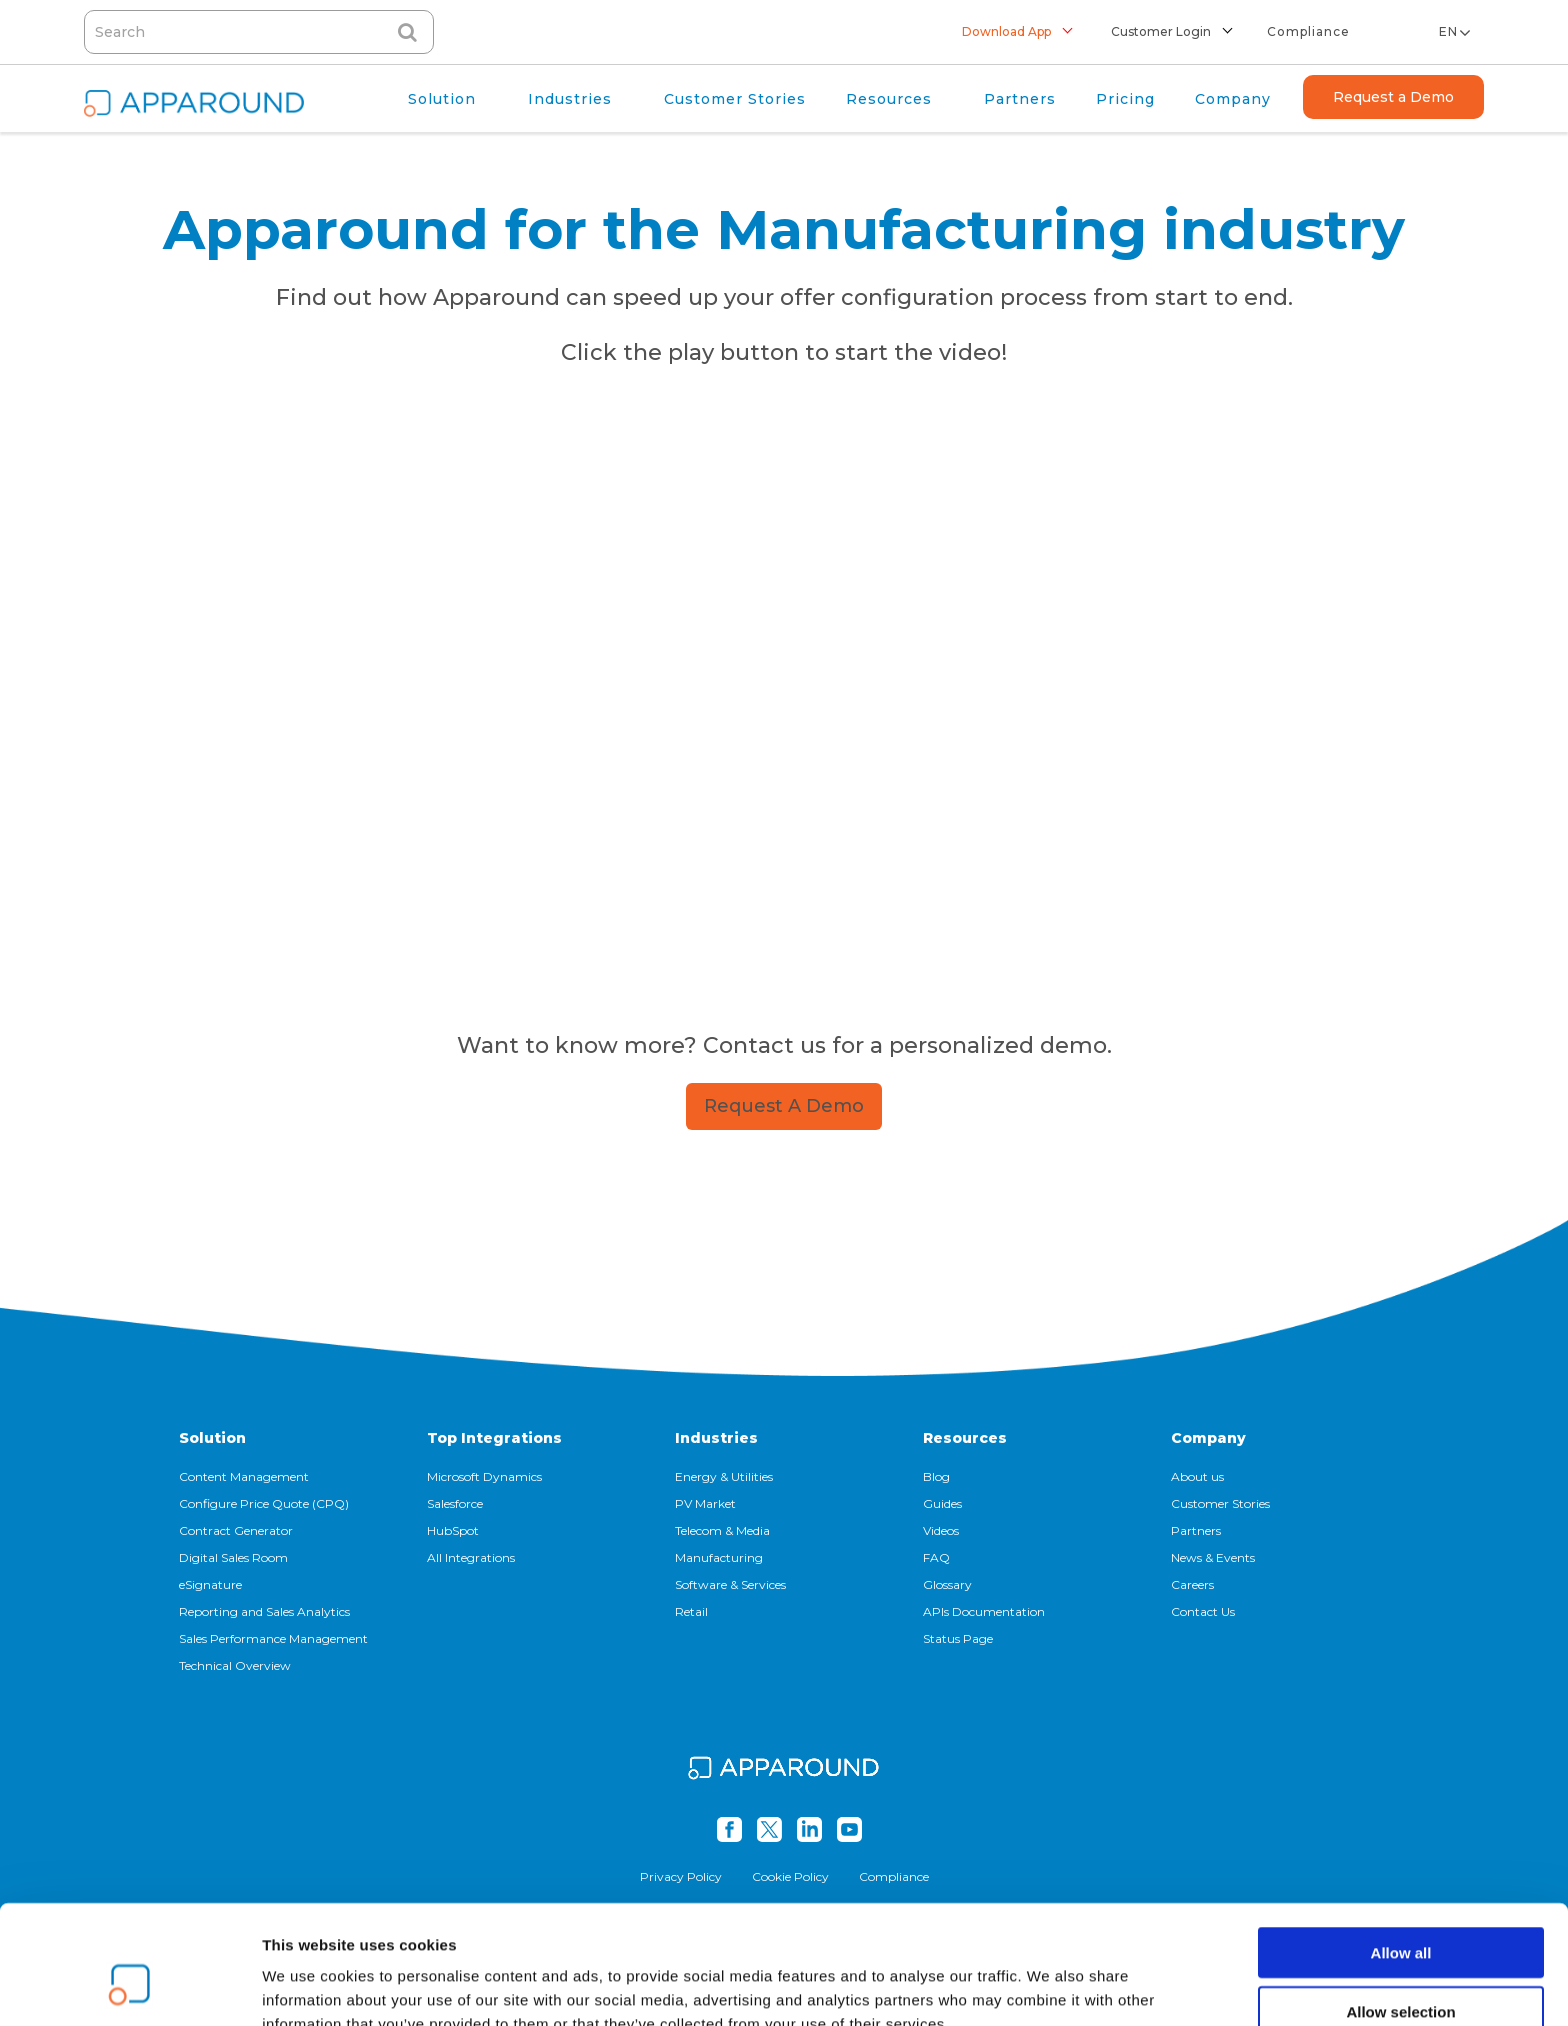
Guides (942, 1503)
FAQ (936, 1557)
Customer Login (1161, 31)
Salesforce (455, 1503)
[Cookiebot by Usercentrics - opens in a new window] (129, 1987)
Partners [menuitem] (1020, 99)
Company (1208, 1438)
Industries (716, 1438)
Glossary (947, 1584)
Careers (1192, 1584)
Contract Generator (236, 1530)
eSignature (210, 1584)
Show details (1049, 1986)
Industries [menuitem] (570, 99)
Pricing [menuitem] (1125, 99)
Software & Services (730, 1584)
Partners (1196, 1530)
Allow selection (1400, 1909)
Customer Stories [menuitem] (735, 99)
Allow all (1401, 1850)
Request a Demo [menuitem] (1393, 97)
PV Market (705, 1503)
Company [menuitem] (1233, 99)
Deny (1401, 1967)
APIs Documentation (984, 1611)
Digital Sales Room (233, 1557)
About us (1197, 1476)
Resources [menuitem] (889, 99)
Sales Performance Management (273, 1638)
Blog (936, 1476)
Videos (941, 1530)
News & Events (1213, 1557)
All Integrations (471, 1557)
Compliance (1308, 31)
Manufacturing (719, 1557)
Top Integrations (494, 1438)
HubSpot (453, 1530)
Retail (691, 1611)
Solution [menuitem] (442, 99)
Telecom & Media (722, 1530)
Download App (1006, 31)
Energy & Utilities (724, 1476)
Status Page (958, 1638)
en (1448, 31)
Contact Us (1203, 1611)
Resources (965, 1438)
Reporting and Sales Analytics (264, 1611)
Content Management (244, 1476)
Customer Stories (1220, 1503)
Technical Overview (235, 1665)
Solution (212, 1438)
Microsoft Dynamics (484, 1476)
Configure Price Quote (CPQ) (264, 1503)
